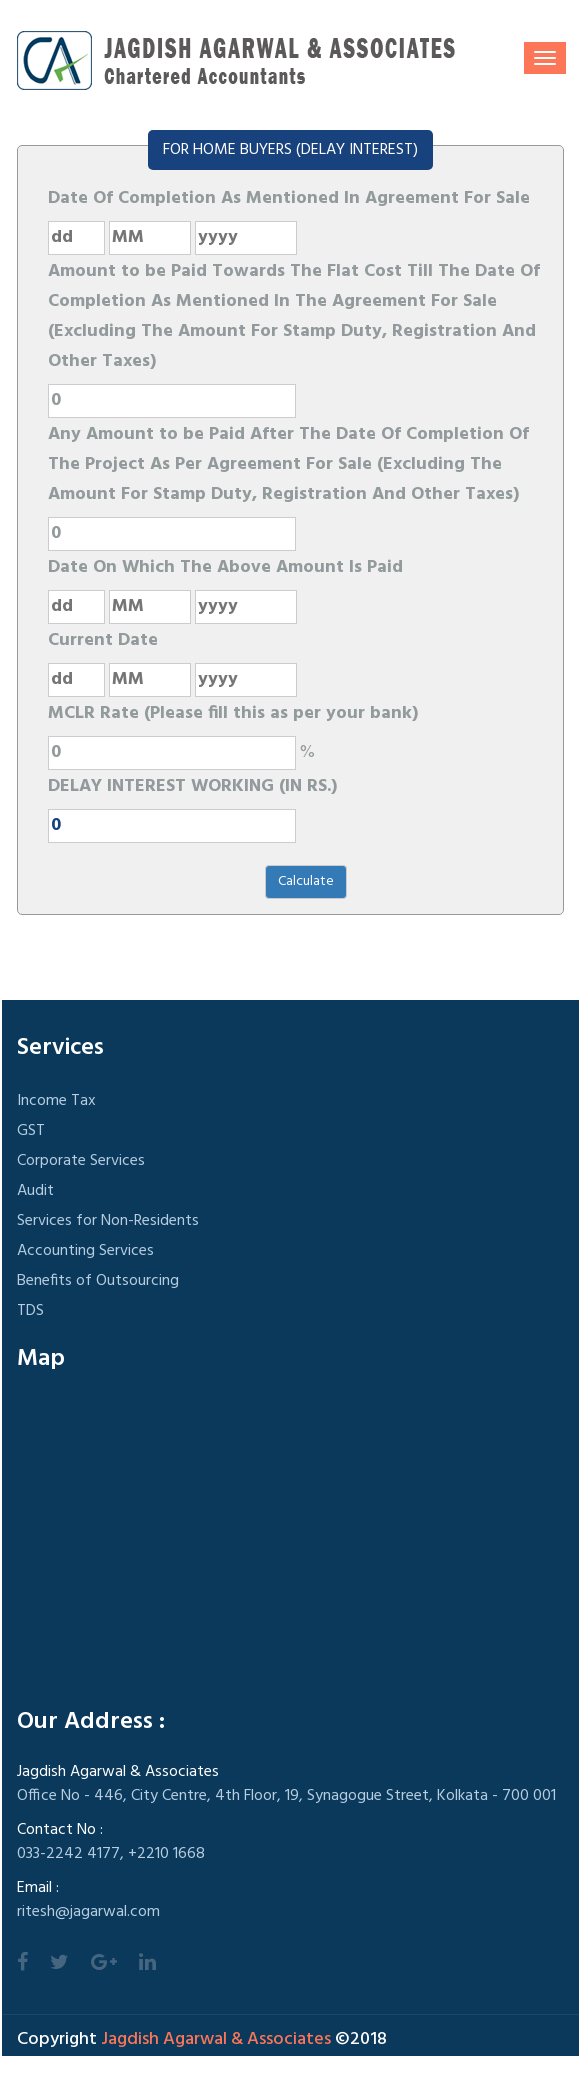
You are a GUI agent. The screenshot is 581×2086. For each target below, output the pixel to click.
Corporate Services (81, 1161)
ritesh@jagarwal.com (88, 1912)
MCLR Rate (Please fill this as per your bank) (233, 713)
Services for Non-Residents (108, 1221)
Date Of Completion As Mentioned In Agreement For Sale (289, 198)
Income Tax (56, 1101)
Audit (35, 1191)
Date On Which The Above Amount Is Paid (225, 567)
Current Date (103, 640)
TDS (30, 1311)
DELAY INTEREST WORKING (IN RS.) (192, 786)
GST (31, 1131)
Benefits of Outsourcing (98, 1281)
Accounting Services (85, 1251)
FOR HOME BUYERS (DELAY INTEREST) (290, 150)
